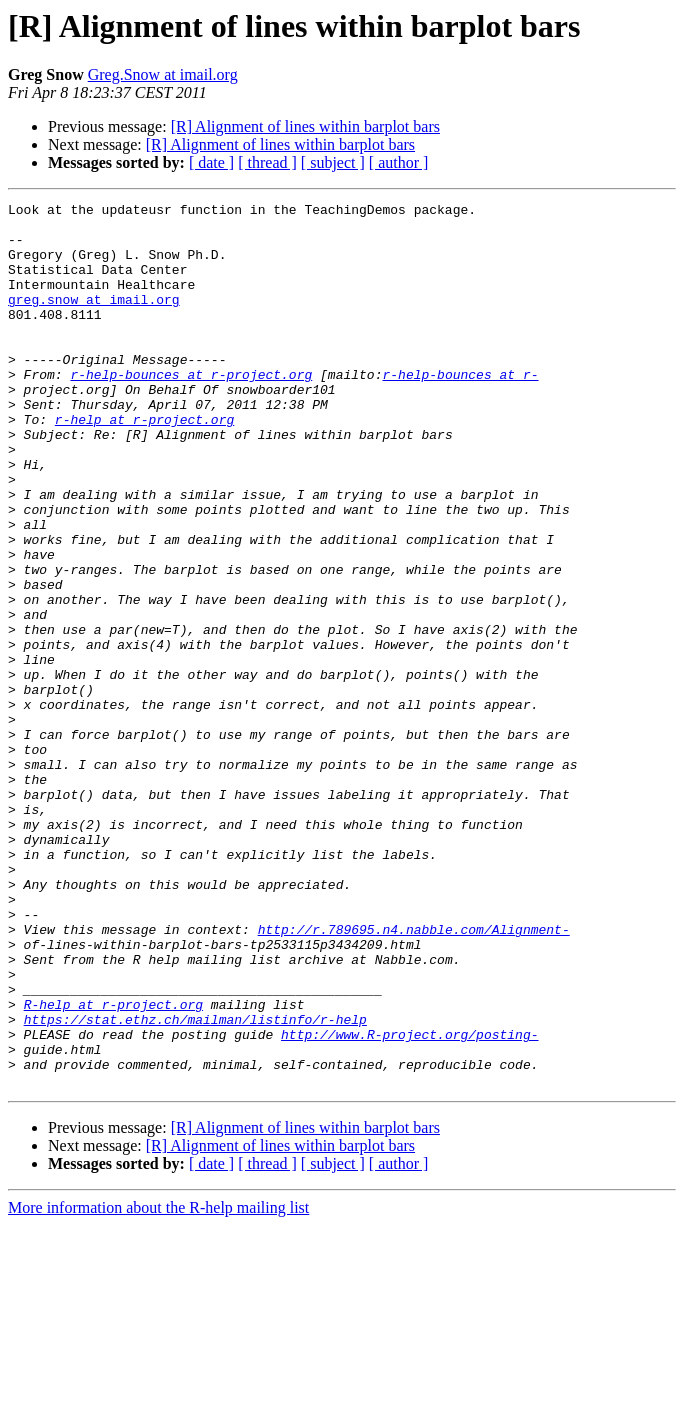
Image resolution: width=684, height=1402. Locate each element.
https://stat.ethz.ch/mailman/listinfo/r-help (195, 1184)
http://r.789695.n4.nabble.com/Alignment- (414, 1076)
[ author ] (399, 162)
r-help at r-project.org (144, 464)
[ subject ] (333, 162)
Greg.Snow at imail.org (163, 74)
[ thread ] (267, 162)
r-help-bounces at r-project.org (191, 410)
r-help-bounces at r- (460, 410)
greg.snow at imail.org (94, 320)
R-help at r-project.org (113, 1166)
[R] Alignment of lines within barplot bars (305, 126)
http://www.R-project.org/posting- (409, 1202)
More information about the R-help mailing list (158, 1384)
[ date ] (211, 162)
